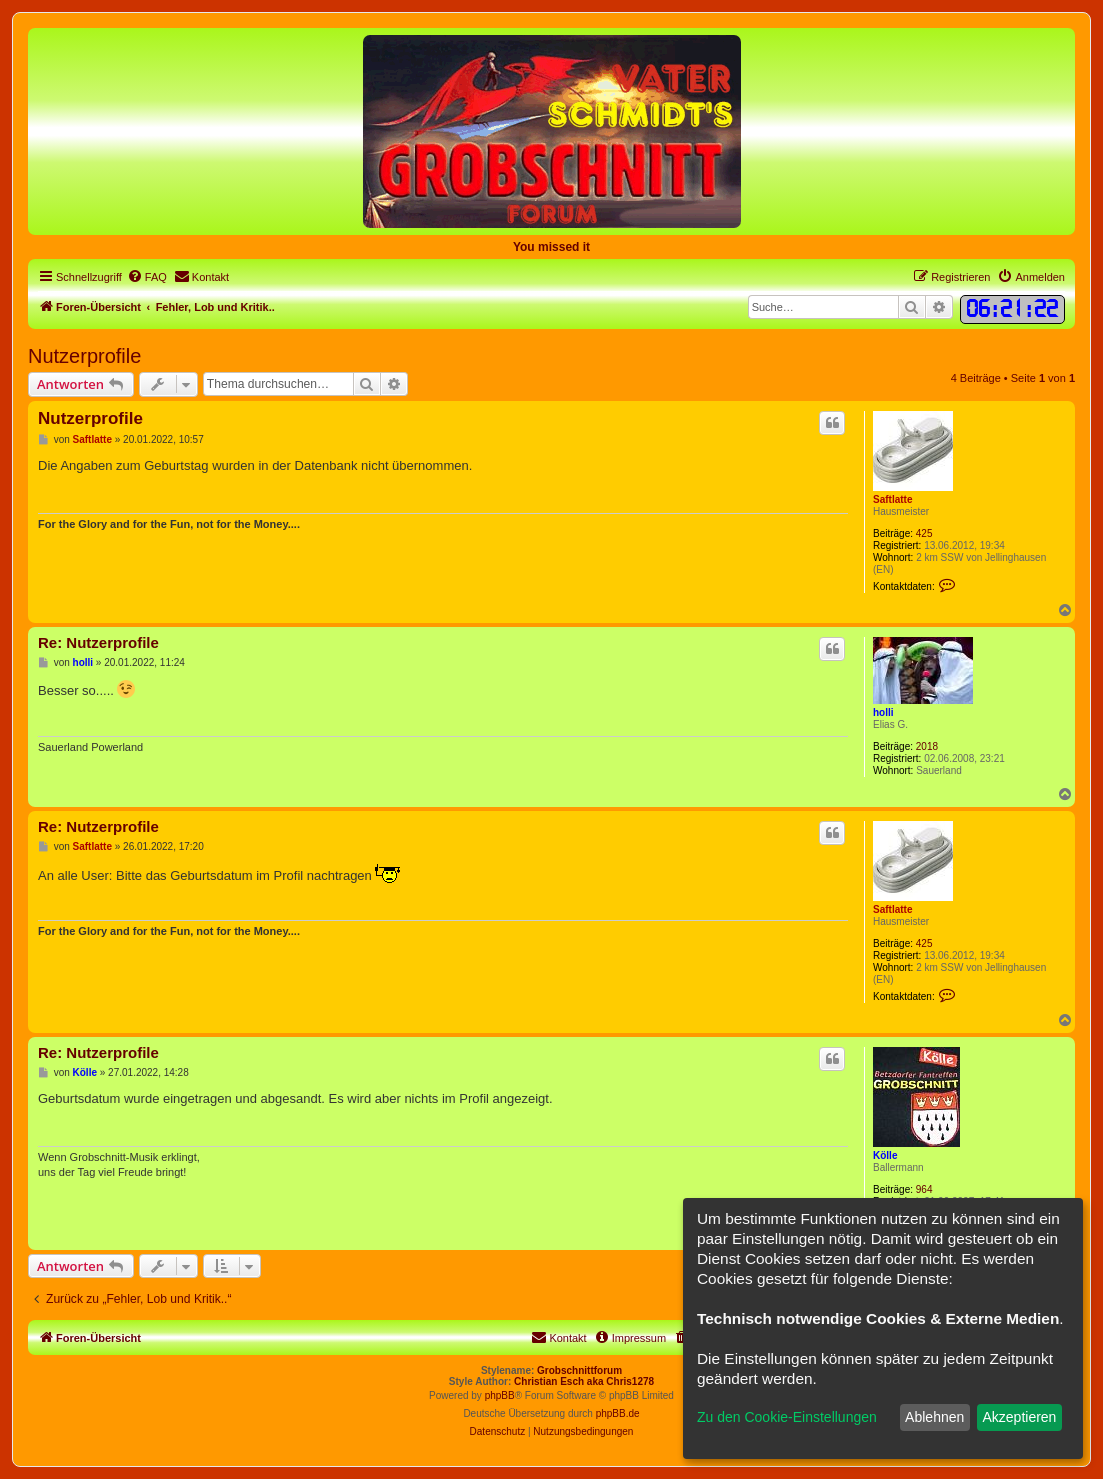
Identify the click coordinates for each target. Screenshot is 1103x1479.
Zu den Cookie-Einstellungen (787, 1417)
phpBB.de (618, 1413)
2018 (927, 746)
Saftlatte (892, 499)
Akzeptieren (1019, 1417)
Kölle (885, 1155)
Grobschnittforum (579, 1370)
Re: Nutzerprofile (98, 642)
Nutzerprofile (84, 356)
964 (924, 1189)
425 (924, 533)
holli (883, 712)
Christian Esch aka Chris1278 (584, 1381)
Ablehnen (934, 1417)
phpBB (500, 1395)
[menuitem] (147, 277)
